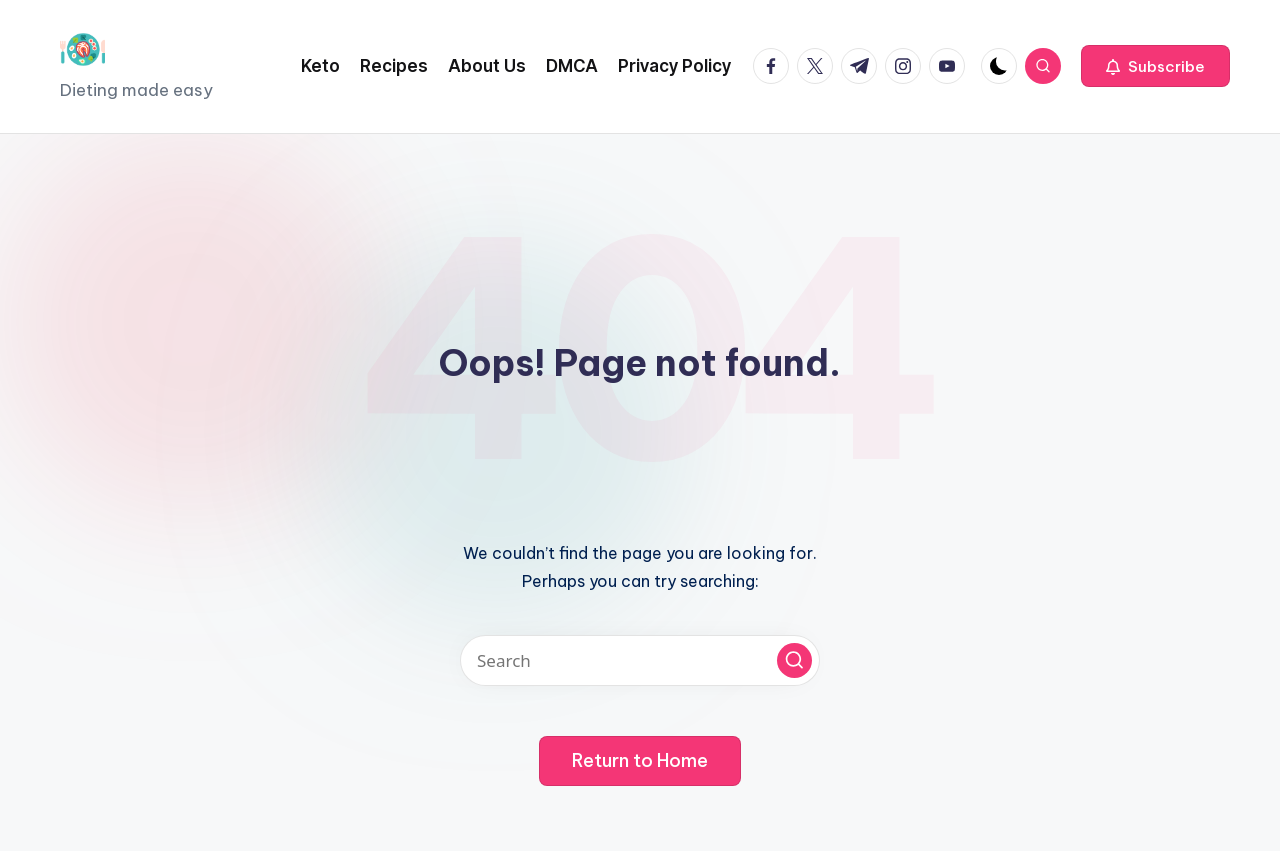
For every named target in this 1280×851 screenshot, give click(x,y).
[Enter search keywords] (640, 660)
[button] (1155, 66)
